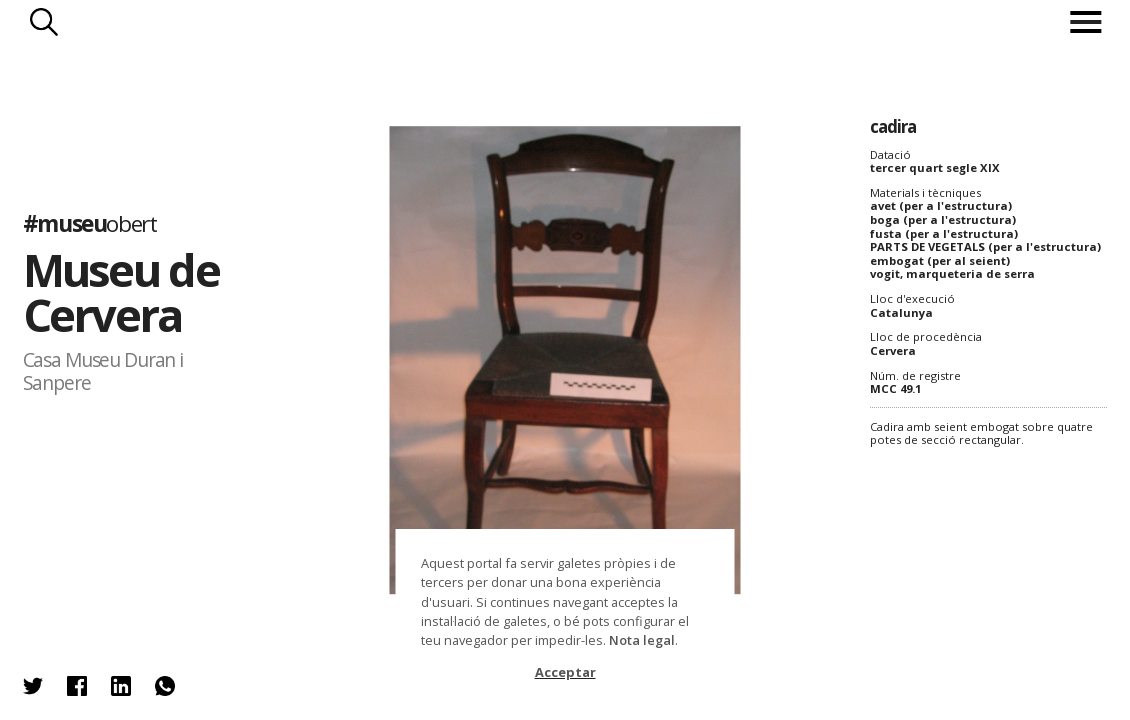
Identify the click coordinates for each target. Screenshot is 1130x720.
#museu (90, 223)
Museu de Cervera (121, 292)
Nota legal (642, 640)
